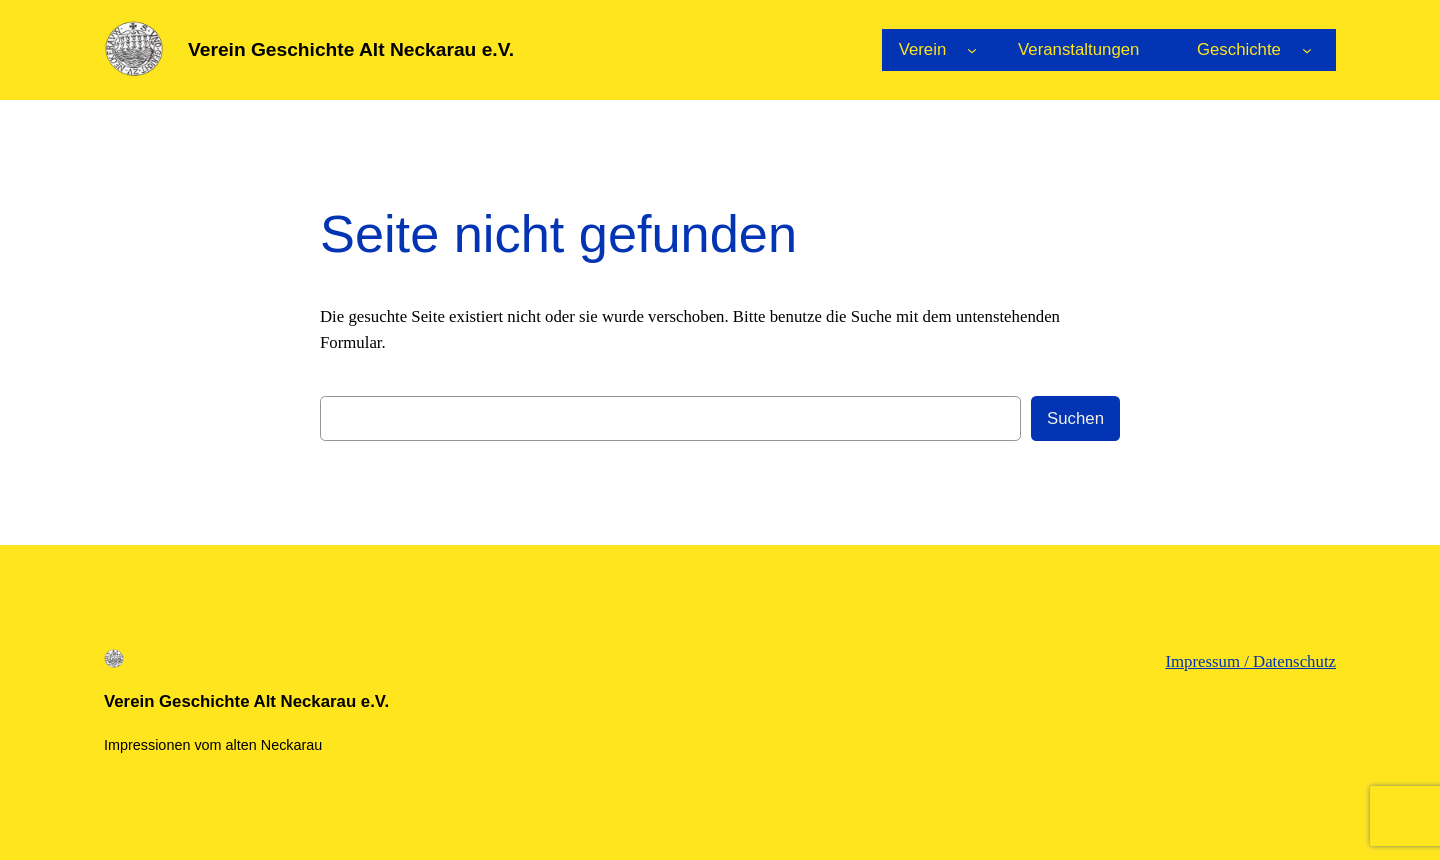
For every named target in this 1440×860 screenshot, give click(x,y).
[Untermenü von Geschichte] (1307, 50)
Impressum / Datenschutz (1250, 661)
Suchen (1075, 418)
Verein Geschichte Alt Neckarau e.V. (351, 49)
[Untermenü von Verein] (972, 50)
